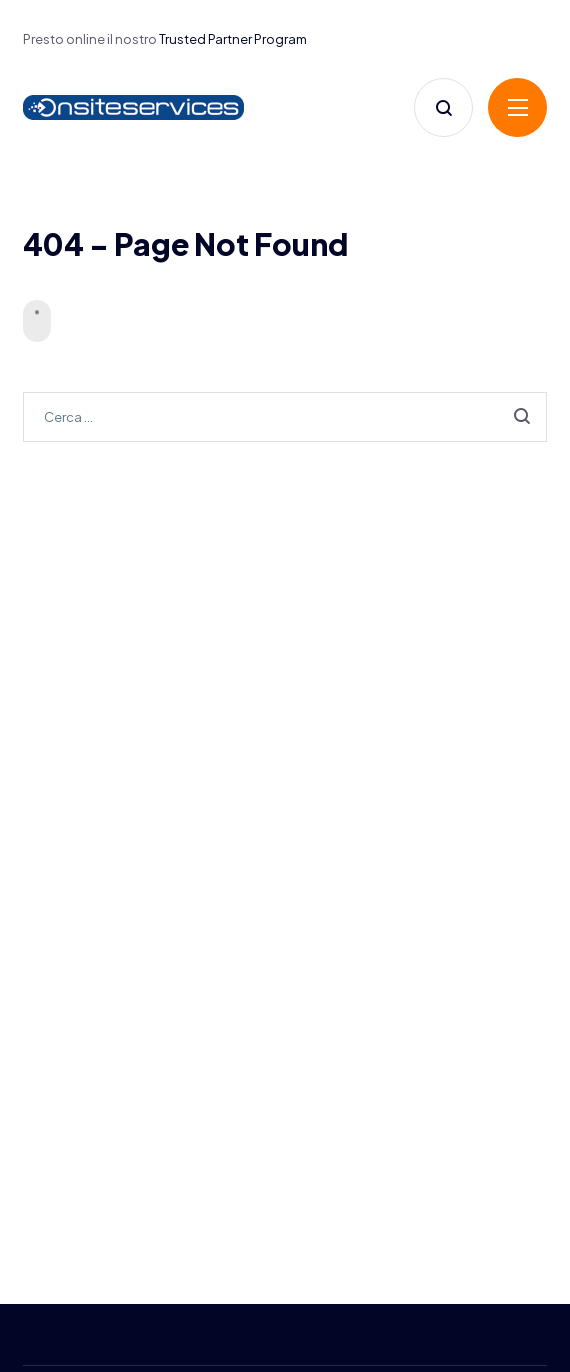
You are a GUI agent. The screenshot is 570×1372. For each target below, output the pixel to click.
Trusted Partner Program (233, 39)
